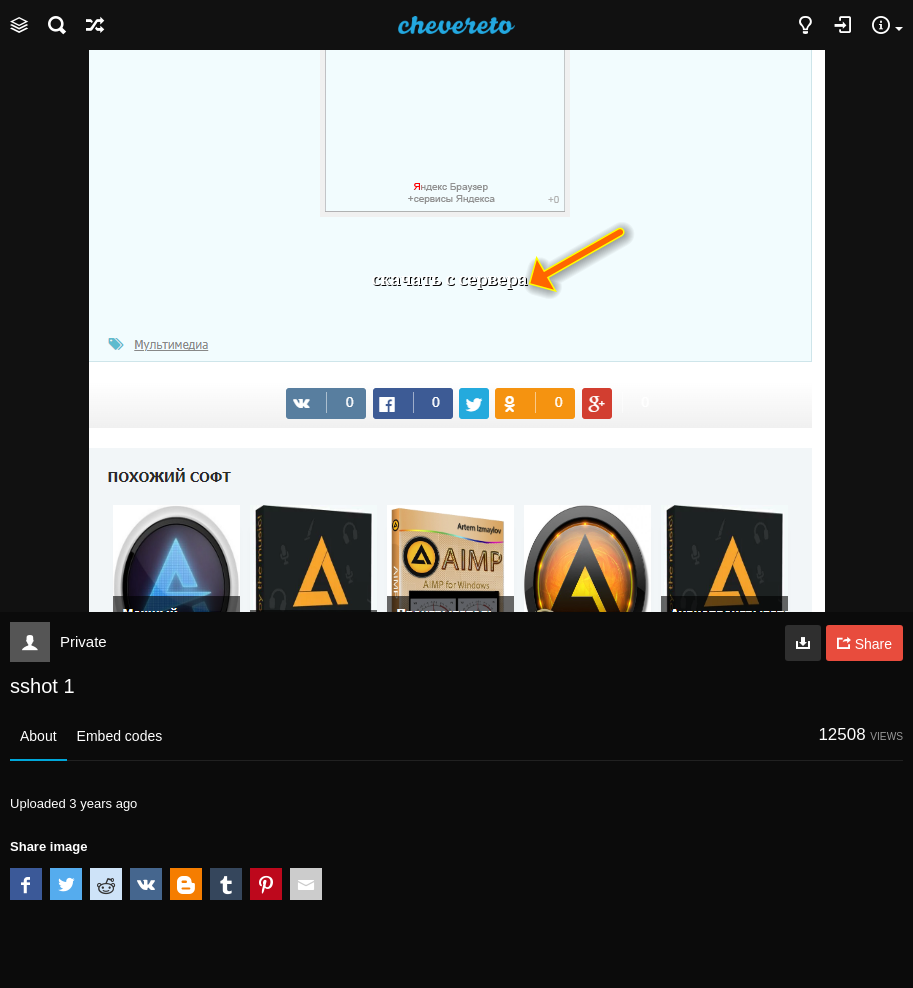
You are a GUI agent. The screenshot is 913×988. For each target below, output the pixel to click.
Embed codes (120, 736)
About (38, 736)
